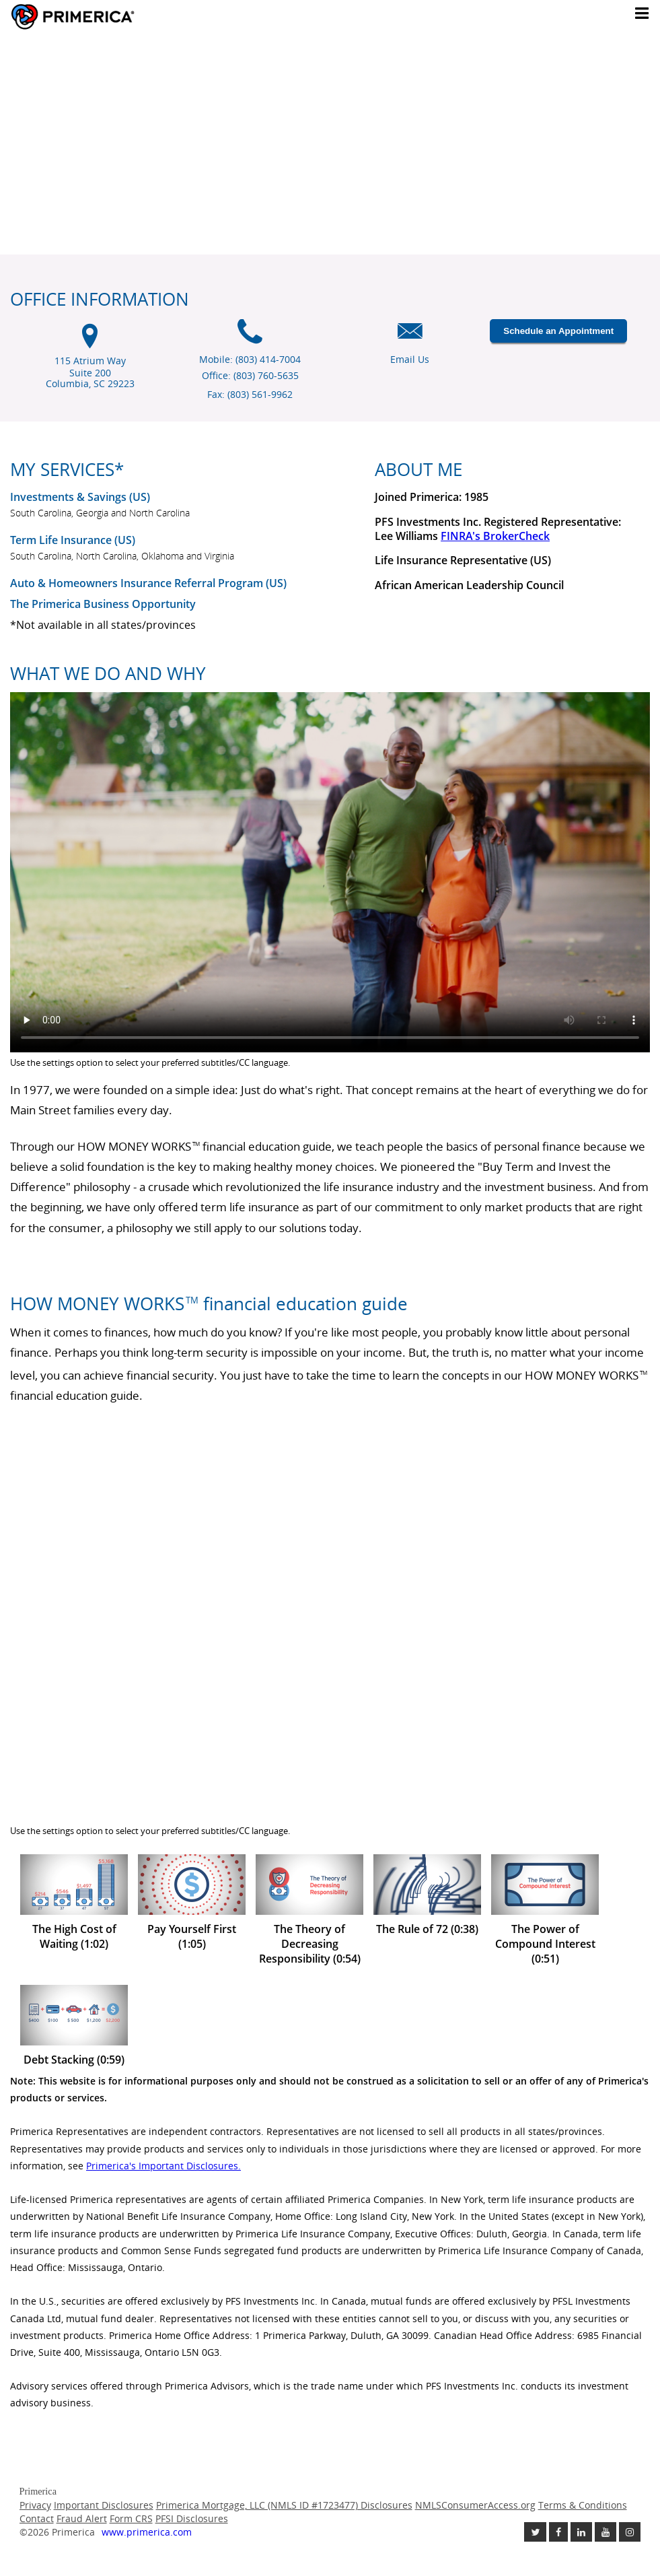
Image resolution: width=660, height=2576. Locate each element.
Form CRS (131, 2518)
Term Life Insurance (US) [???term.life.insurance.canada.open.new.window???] (72, 540)
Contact (37, 2518)
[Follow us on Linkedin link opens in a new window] (581, 2532)
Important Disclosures (103, 2505)
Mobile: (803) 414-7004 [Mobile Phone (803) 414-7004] (250, 359)
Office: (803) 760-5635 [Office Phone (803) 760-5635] (250, 375)
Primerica (110, 17)
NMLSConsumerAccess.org (475, 2505)
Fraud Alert (82, 2518)
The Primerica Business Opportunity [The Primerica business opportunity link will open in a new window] (103, 604)
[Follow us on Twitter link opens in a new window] (535, 2532)
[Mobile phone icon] (249, 338)
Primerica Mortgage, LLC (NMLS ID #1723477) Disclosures (284, 2505)
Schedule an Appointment (558, 331)
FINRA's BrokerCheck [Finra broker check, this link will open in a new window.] (495, 536)
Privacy (35, 2505)
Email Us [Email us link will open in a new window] (409, 359)
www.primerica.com (147, 2532)
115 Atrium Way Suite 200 (90, 372)
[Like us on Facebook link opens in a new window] (558, 2532)
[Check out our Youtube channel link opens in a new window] (605, 2532)
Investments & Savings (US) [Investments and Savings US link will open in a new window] (80, 496)
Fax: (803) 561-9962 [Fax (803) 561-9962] (250, 394)
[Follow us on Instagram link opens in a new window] (629, 2532)
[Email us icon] (410, 338)
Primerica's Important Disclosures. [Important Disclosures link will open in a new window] (163, 2165)
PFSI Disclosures (191, 2518)
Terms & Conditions (582, 2505)
